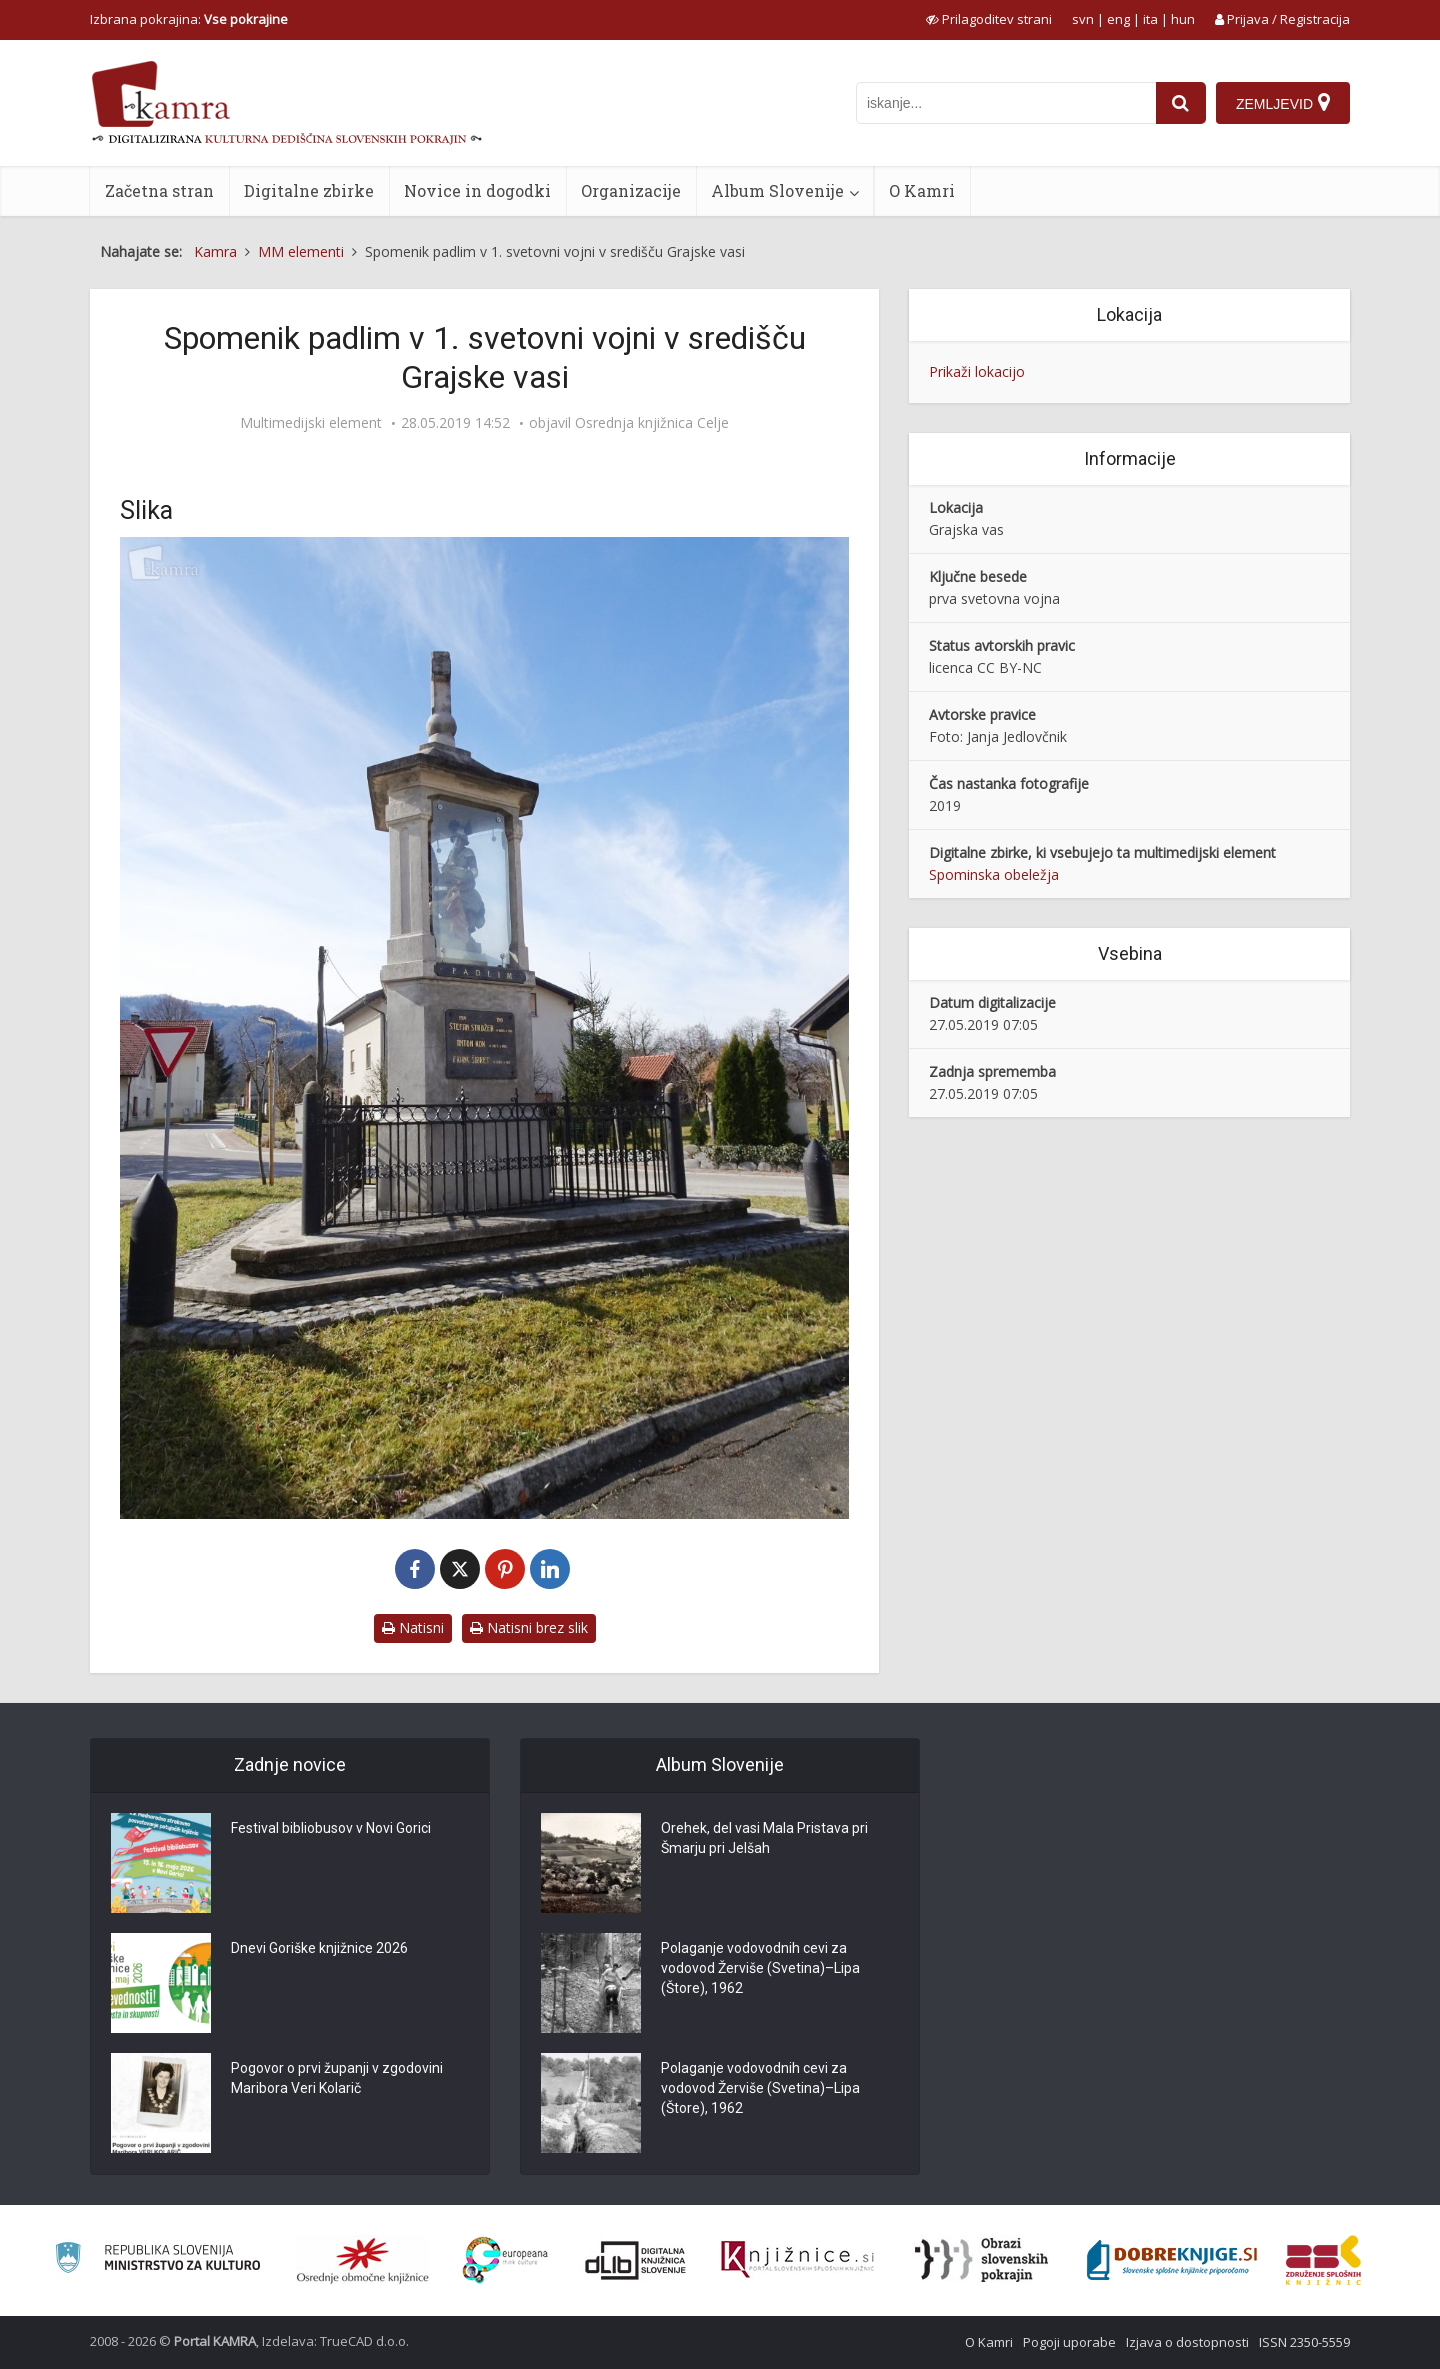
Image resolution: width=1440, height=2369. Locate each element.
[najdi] (1181, 103)
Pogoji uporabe (1069, 2342)
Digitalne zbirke (309, 190)
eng (1118, 19)
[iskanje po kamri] (1006, 103)
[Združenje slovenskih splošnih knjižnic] (797, 2260)
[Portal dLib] (636, 2260)
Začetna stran (159, 190)
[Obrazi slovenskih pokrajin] (981, 2260)
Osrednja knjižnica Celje (652, 423)
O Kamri (922, 190)
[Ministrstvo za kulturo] (157, 2260)
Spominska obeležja (994, 874)
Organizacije (631, 190)
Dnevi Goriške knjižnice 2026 (319, 1948)
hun (1183, 19)
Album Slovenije (777, 190)
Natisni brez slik (529, 1627)
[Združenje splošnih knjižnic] (1323, 2260)
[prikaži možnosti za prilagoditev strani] (989, 19)
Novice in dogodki (477, 190)
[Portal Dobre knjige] (1172, 2260)
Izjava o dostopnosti (1187, 2342)
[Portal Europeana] (505, 2260)
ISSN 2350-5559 (1304, 2342)
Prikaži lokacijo (977, 371)
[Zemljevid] (1283, 103)
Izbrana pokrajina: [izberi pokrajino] (189, 19)
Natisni (413, 1627)
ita (1150, 19)
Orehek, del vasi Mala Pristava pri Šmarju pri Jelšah (764, 1838)
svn (1083, 19)
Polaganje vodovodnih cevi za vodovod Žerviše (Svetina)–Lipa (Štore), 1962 (760, 1968)
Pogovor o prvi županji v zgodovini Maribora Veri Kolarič (337, 2078)
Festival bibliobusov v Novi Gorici (331, 1828)
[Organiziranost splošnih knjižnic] (363, 2260)
